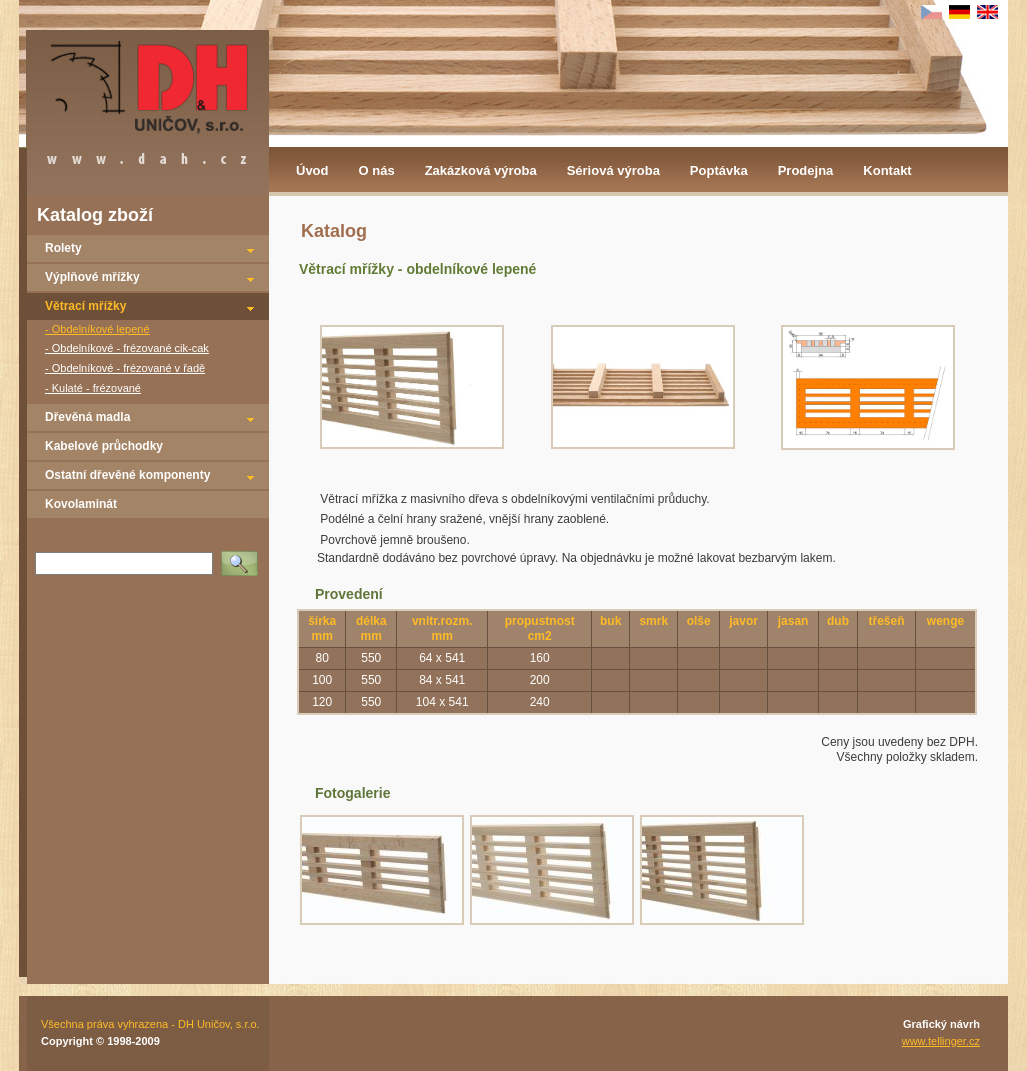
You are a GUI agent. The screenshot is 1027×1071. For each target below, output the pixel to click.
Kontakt (887, 170)
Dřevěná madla (87, 417)
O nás (377, 170)
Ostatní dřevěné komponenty (127, 475)
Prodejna (806, 170)
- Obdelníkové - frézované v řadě (125, 368)
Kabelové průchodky (104, 446)
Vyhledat (243, 557)
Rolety (63, 248)
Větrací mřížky (85, 306)
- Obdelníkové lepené (97, 329)
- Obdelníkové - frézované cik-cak (127, 348)
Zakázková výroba (481, 170)
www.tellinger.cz (941, 1041)
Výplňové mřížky (92, 277)
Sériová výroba (613, 170)
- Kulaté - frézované (93, 388)
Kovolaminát (81, 504)
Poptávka (719, 170)
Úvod (312, 170)
